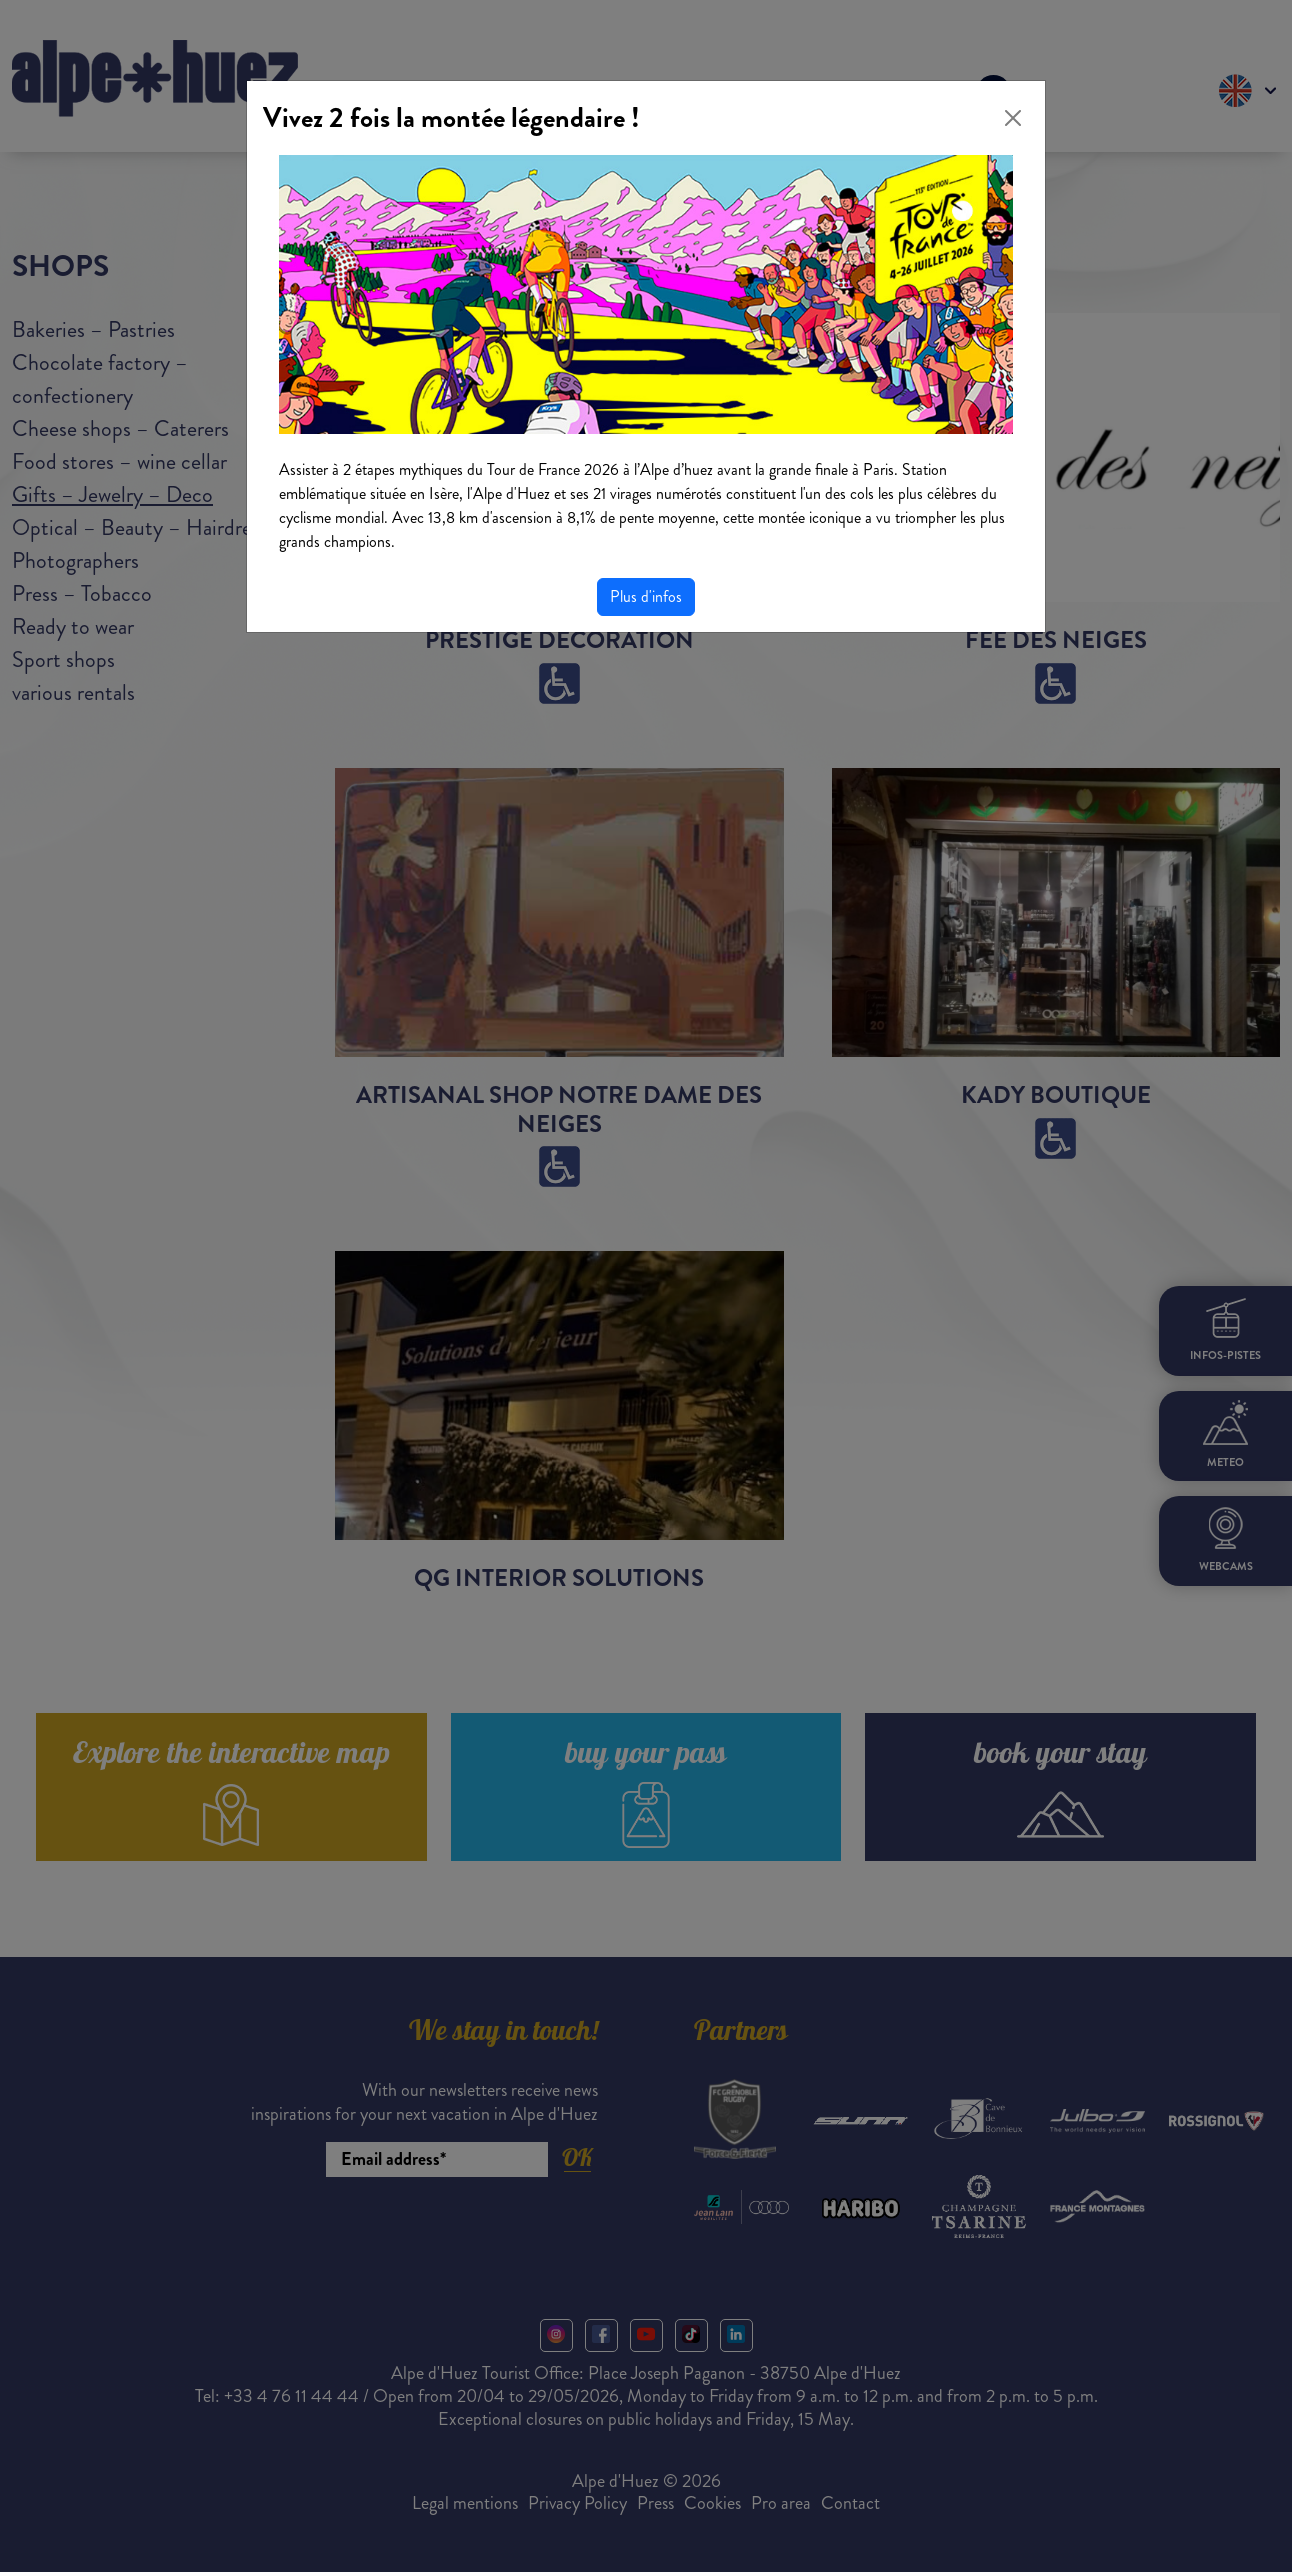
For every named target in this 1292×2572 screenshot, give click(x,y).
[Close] (1013, 118)
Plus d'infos (646, 596)
